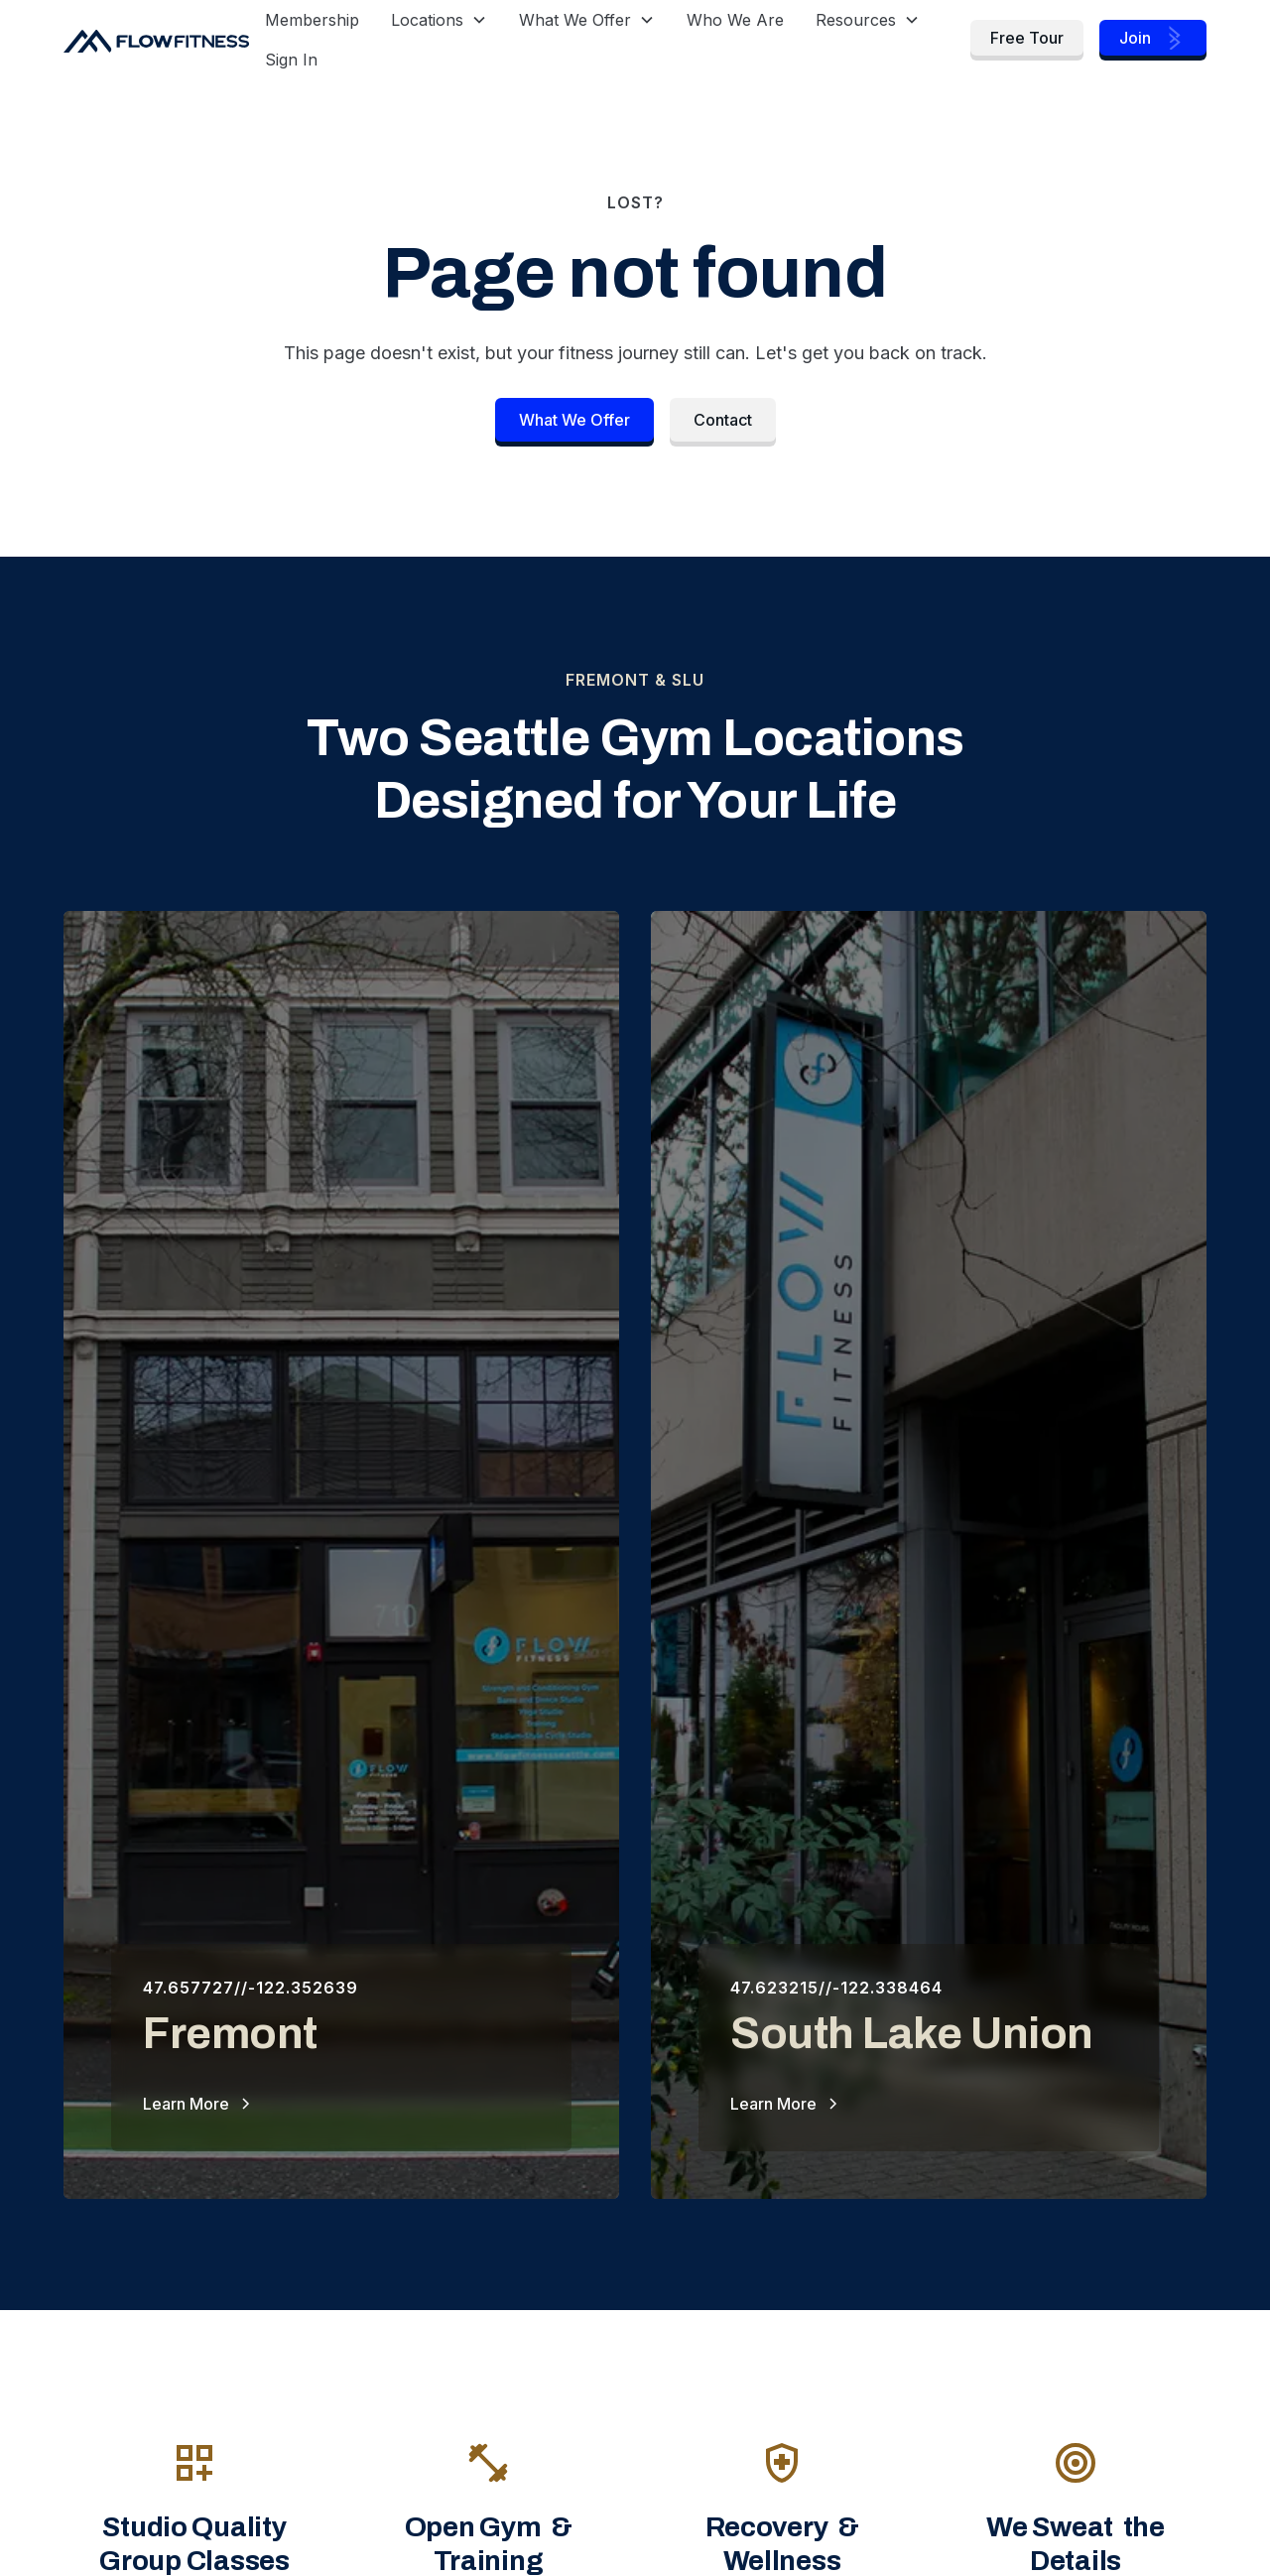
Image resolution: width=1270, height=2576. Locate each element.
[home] (156, 39)
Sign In (291, 59)
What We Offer (574, 420)
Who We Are (735, 20)
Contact (723, 420)
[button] (439, 20)
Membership (312, 20)
